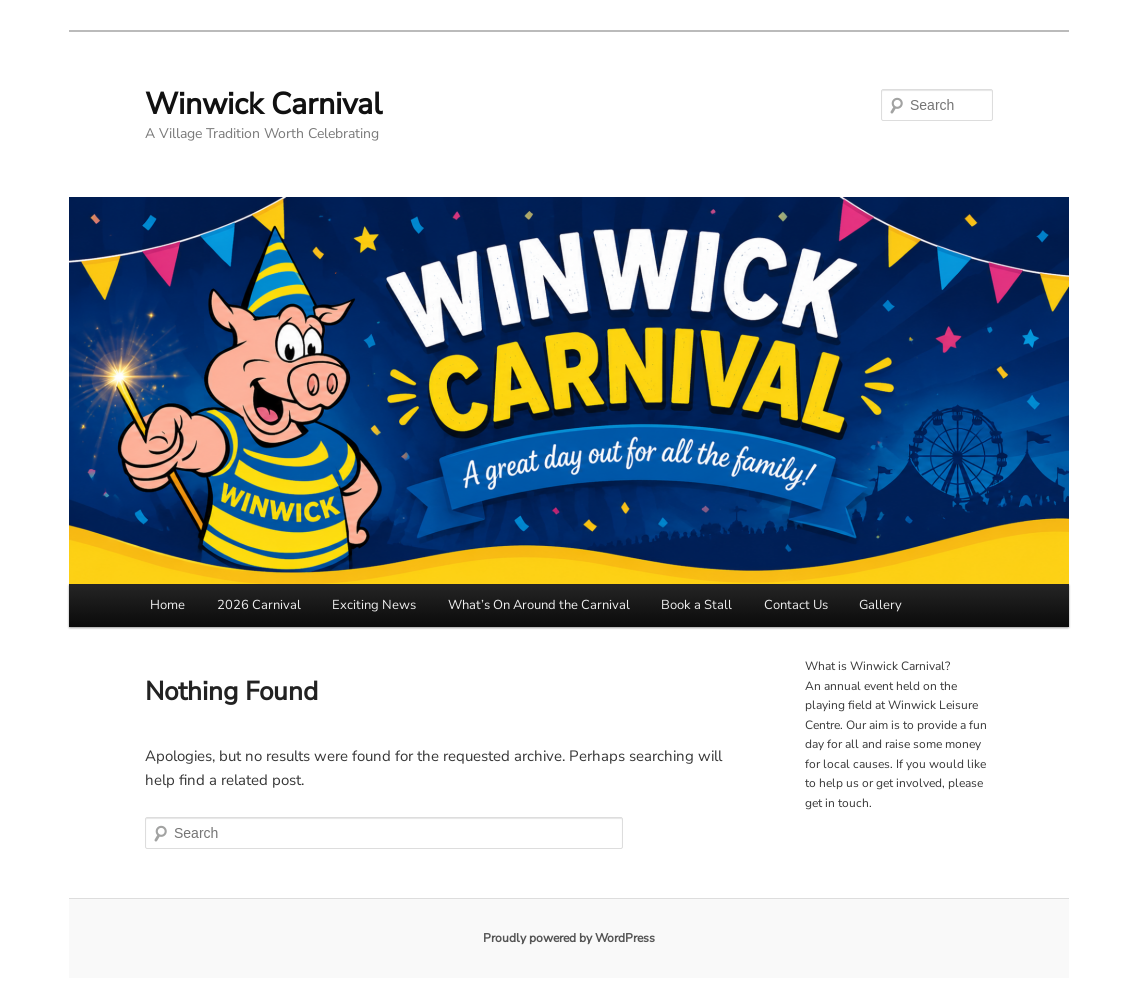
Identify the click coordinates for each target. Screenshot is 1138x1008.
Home (167, 605)
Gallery (880, 605)
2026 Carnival (259, 605)
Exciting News (374, 605)
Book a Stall (696, 605)
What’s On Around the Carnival (539, 605)
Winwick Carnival (263, 104)
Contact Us (796, 605)
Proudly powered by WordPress (569, 938)
